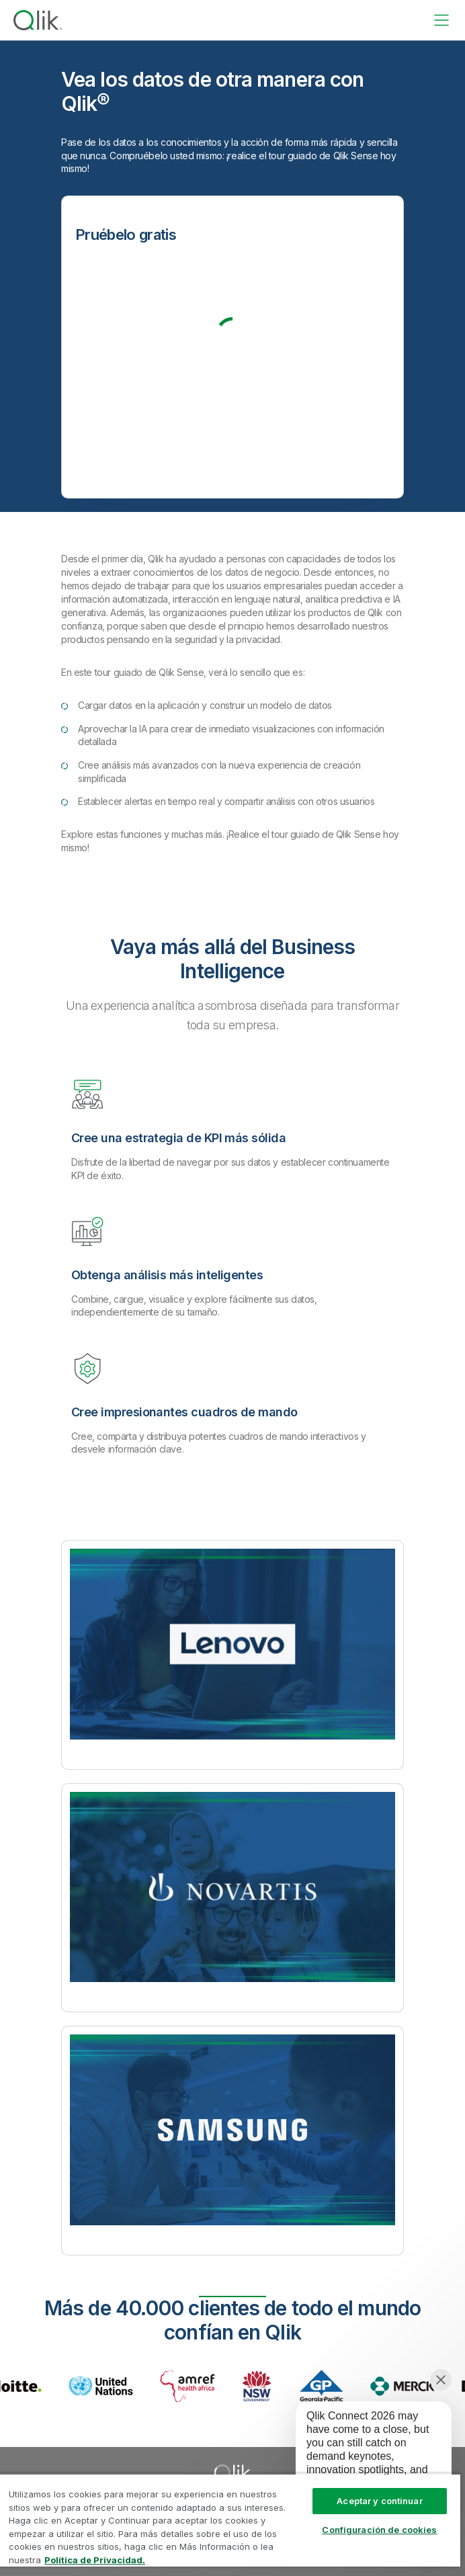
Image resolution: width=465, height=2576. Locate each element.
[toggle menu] (441, 20)
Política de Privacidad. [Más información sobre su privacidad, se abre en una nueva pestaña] (94, 2559)
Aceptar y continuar (379, 2500)
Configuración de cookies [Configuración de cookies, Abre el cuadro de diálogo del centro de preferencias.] (379, 2529)
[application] (364, 2459)
